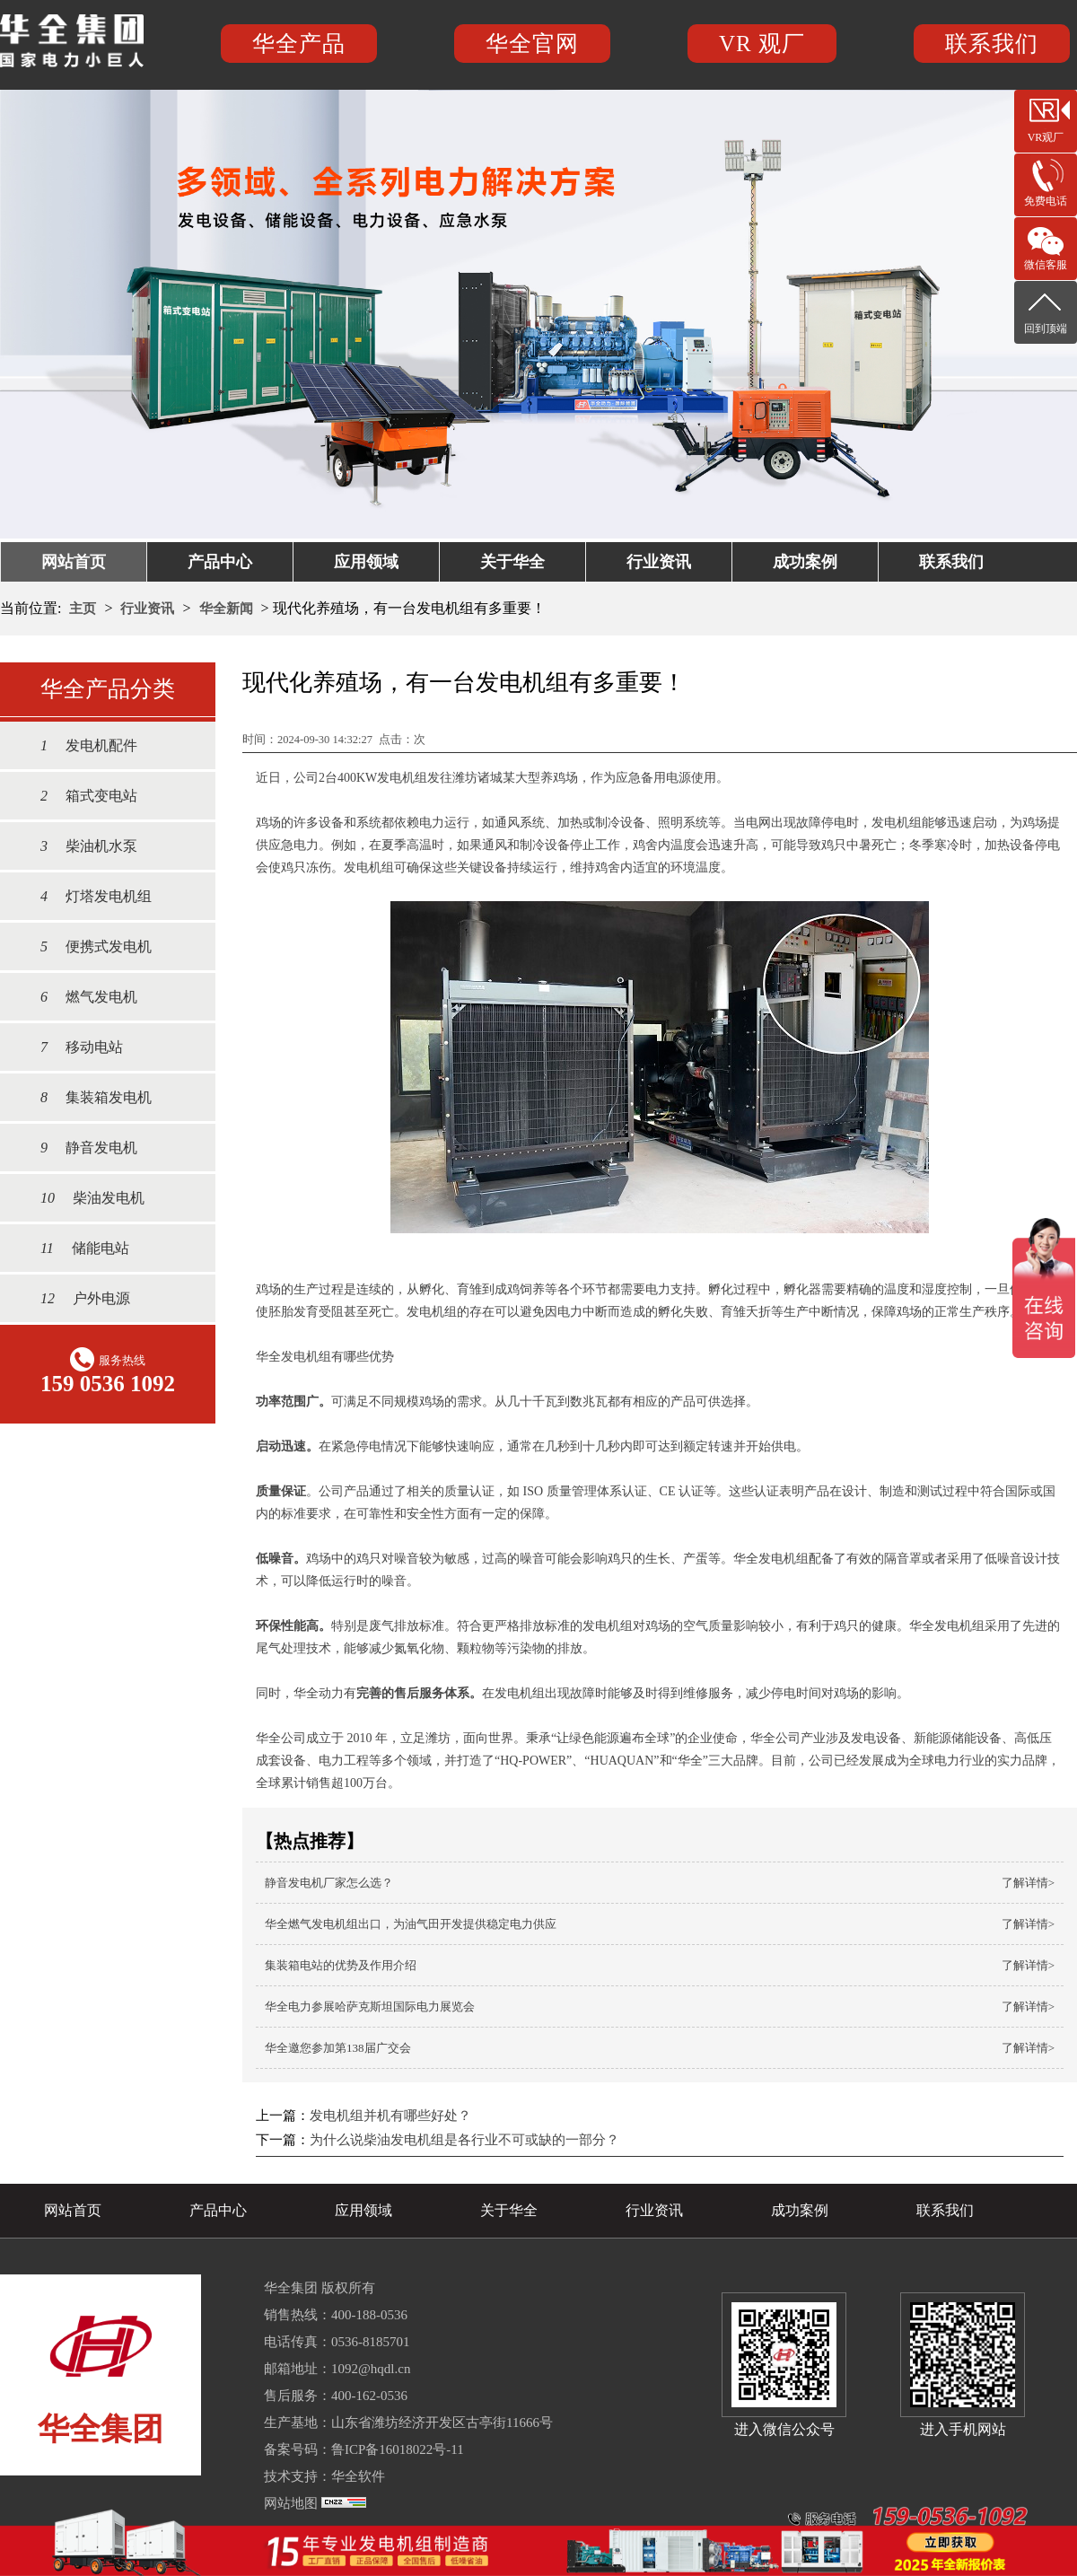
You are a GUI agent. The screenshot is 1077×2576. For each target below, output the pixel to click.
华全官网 (532, 43)
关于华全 (512, 562)
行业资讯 (658, 562)
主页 (82, 608)
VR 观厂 (762, 43)
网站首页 (73, 562)
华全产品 (299, 43)
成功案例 (805, 562)
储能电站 (75, 1248)
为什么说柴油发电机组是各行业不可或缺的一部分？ (464, 2140)
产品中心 (220, 562)
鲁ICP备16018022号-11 (397, 2449)
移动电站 (72, 1047)
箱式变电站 (79, 796)
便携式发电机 (87, 946)
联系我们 (991, 43)
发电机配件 (79, 745)
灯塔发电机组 (87, 896)
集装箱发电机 (87, 1097)
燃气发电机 (79, 997)
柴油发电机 (83, 1198)
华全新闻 (226, 608)
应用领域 (366, 562)
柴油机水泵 (79, 846)
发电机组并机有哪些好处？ (390, 2115)
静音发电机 (79, 1147)
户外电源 (76, 1298)
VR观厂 (1046, 137)
